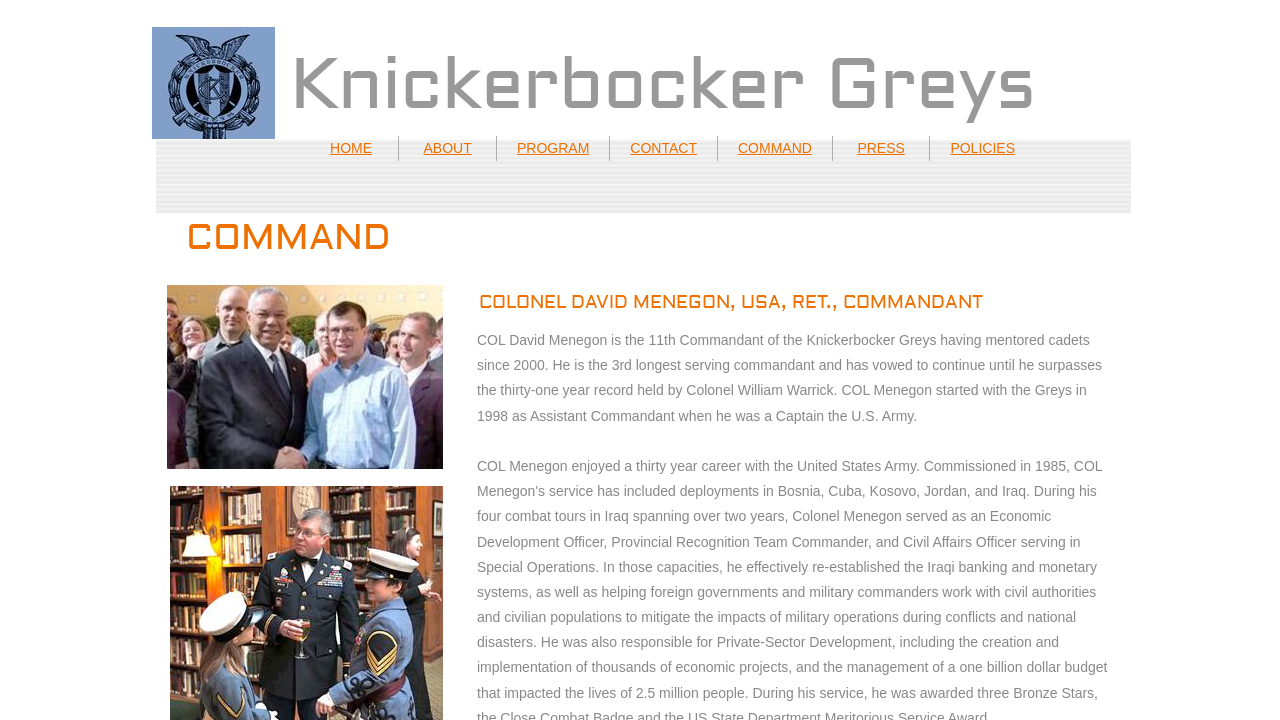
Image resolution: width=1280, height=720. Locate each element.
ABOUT (447, 148)
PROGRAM (553, 148)
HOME (351, 148)
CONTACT (663, 148)
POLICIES (982, 148)
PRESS (880, 148)
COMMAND (775, 148)
